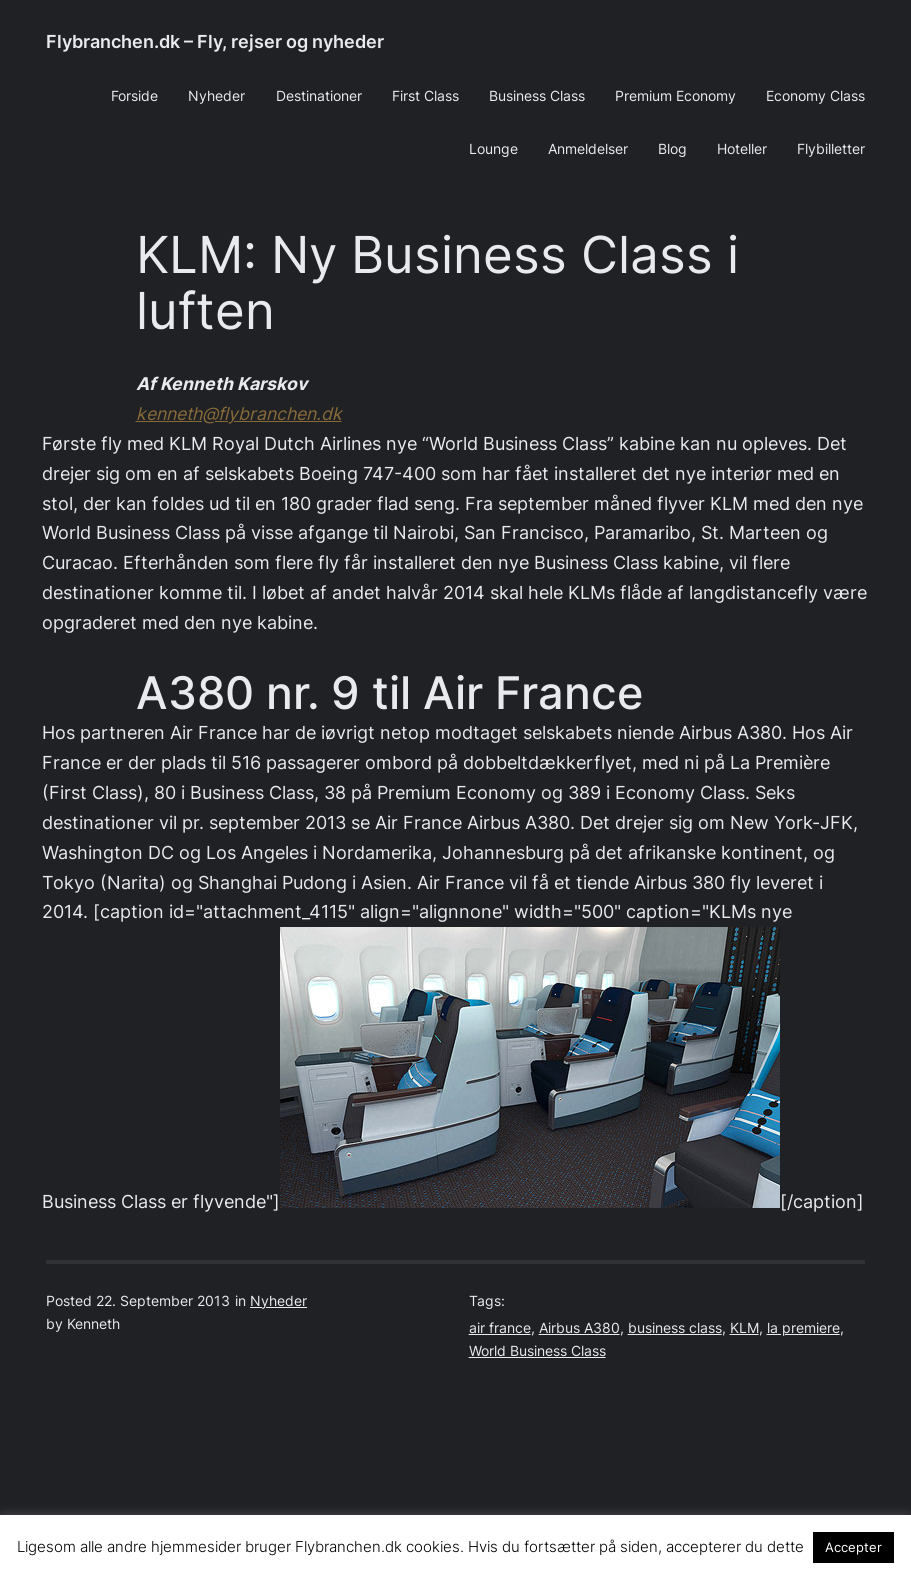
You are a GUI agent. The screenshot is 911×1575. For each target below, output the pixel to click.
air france (500, 1328)
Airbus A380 (579, 1328)
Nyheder (278, 1301)
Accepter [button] (853, 1547)
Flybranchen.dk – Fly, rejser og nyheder (215, 41)
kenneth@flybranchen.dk (239, 413)
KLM (744, 1328)
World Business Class (537, 1351)
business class (675, 1328)
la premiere (803, 1328)
